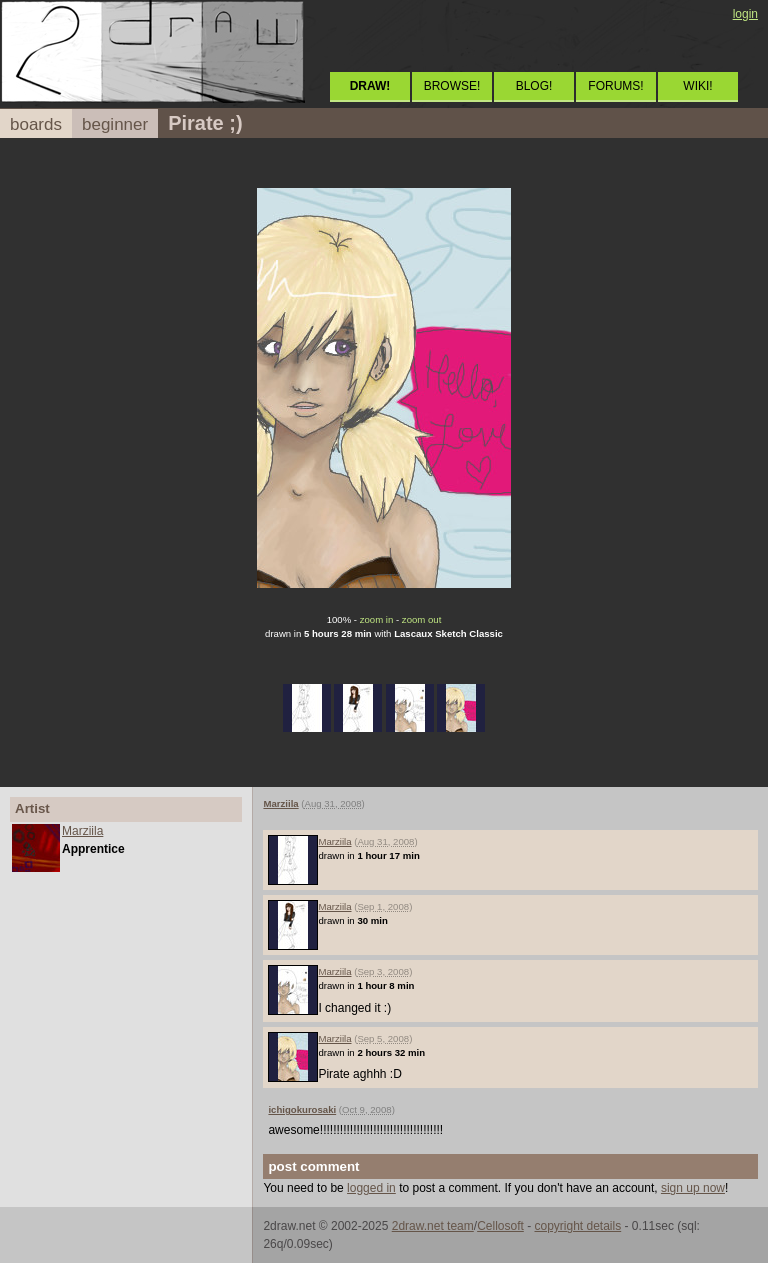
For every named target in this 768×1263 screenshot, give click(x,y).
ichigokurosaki (302, 1109)
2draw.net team (433, 1226)
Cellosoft (500, 1226)
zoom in (377, 619)
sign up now (693, 1188)
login (745, 14)
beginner (115, 124)
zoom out (421, 619)
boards (36, 124)
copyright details (577, 1226)
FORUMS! (615, 86)
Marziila (82, 831)
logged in (371, 1188)
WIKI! (697, 86)
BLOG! (534, 86)
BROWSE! (452, 86)
